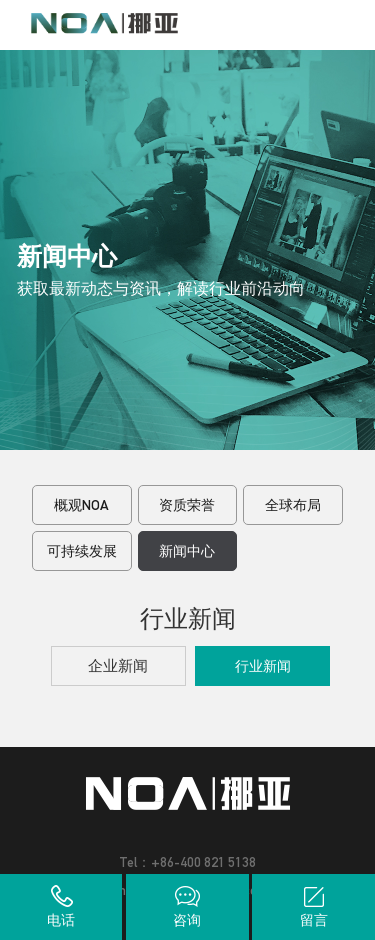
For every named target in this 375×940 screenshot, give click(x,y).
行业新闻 (263, 666)
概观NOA (81, 505)
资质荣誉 (187, 505)
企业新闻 (118, 665)
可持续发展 (82, 551)
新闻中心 (187, 551)
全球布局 (293, 505)
